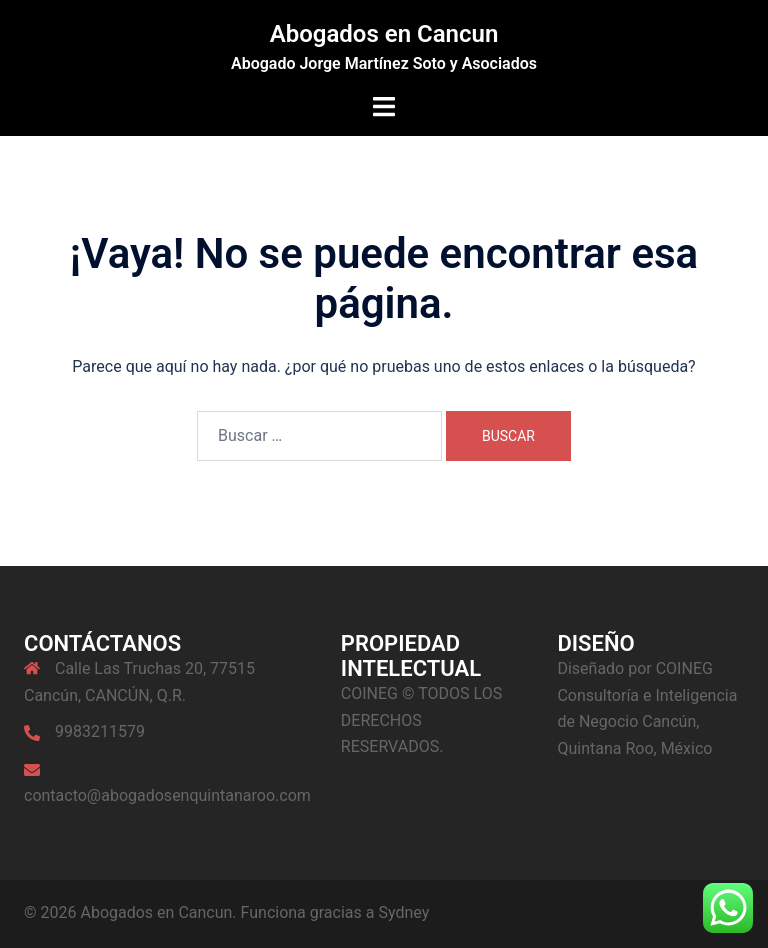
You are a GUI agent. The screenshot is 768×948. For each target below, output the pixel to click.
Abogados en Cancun (384, 34)
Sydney (403, 912)
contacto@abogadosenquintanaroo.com (167, 795)
